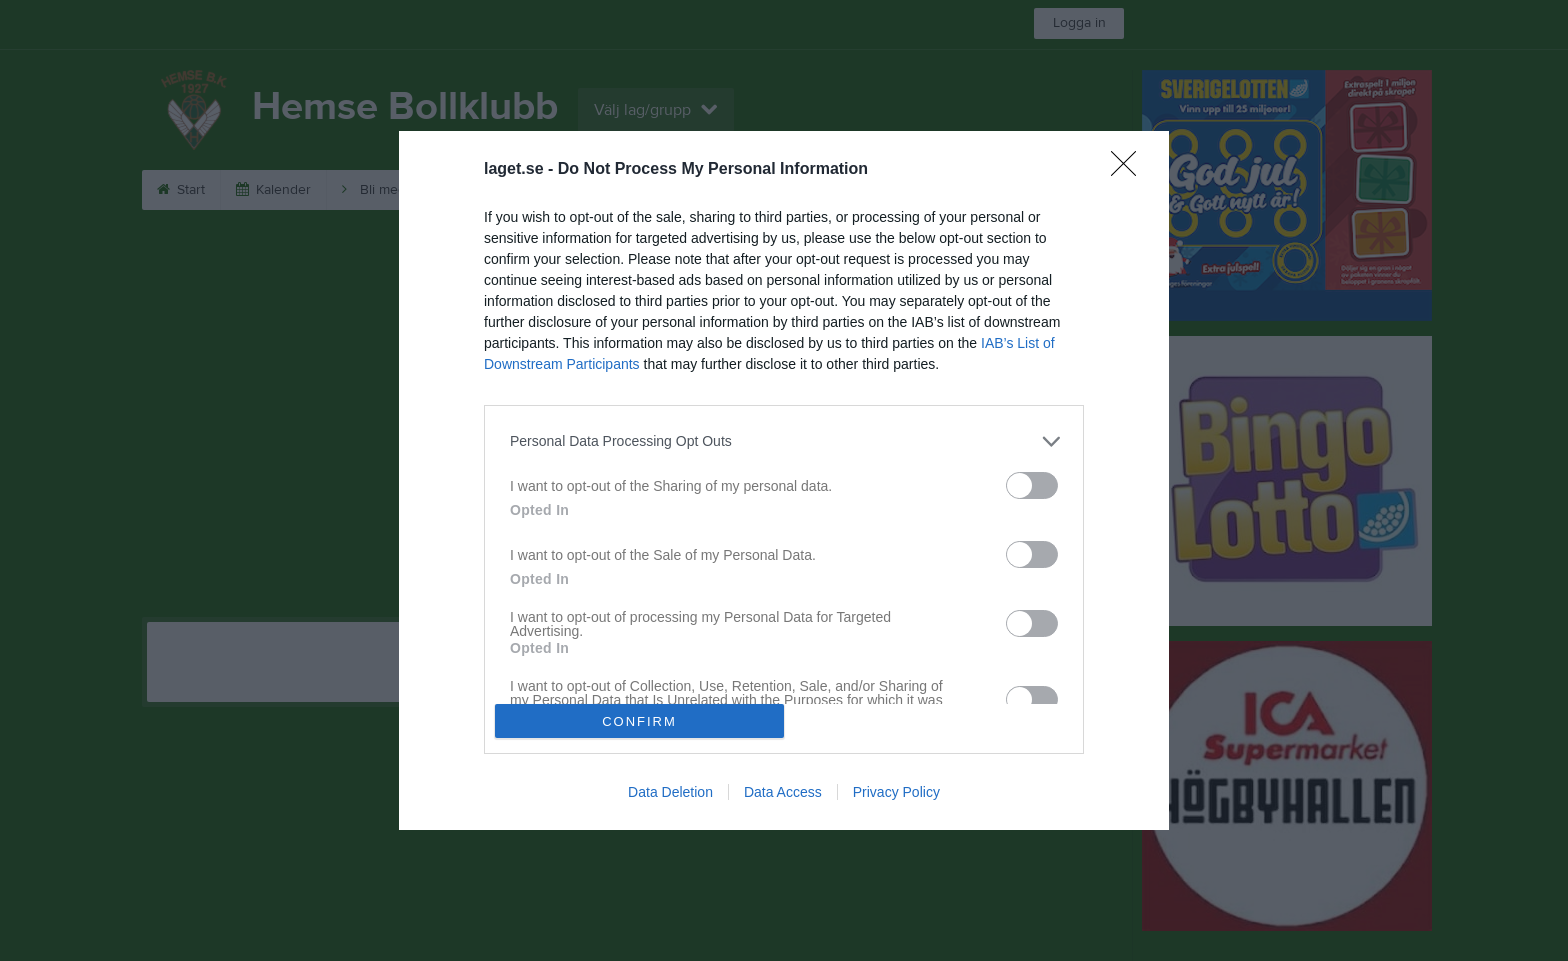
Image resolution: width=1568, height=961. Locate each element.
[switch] (1032, 485)
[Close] (1130, 170)
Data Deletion (670, 792)
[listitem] (784, 441)
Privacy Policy (896, 792)
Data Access (783, 792)
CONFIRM (639, 721)
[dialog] (784, 480)
